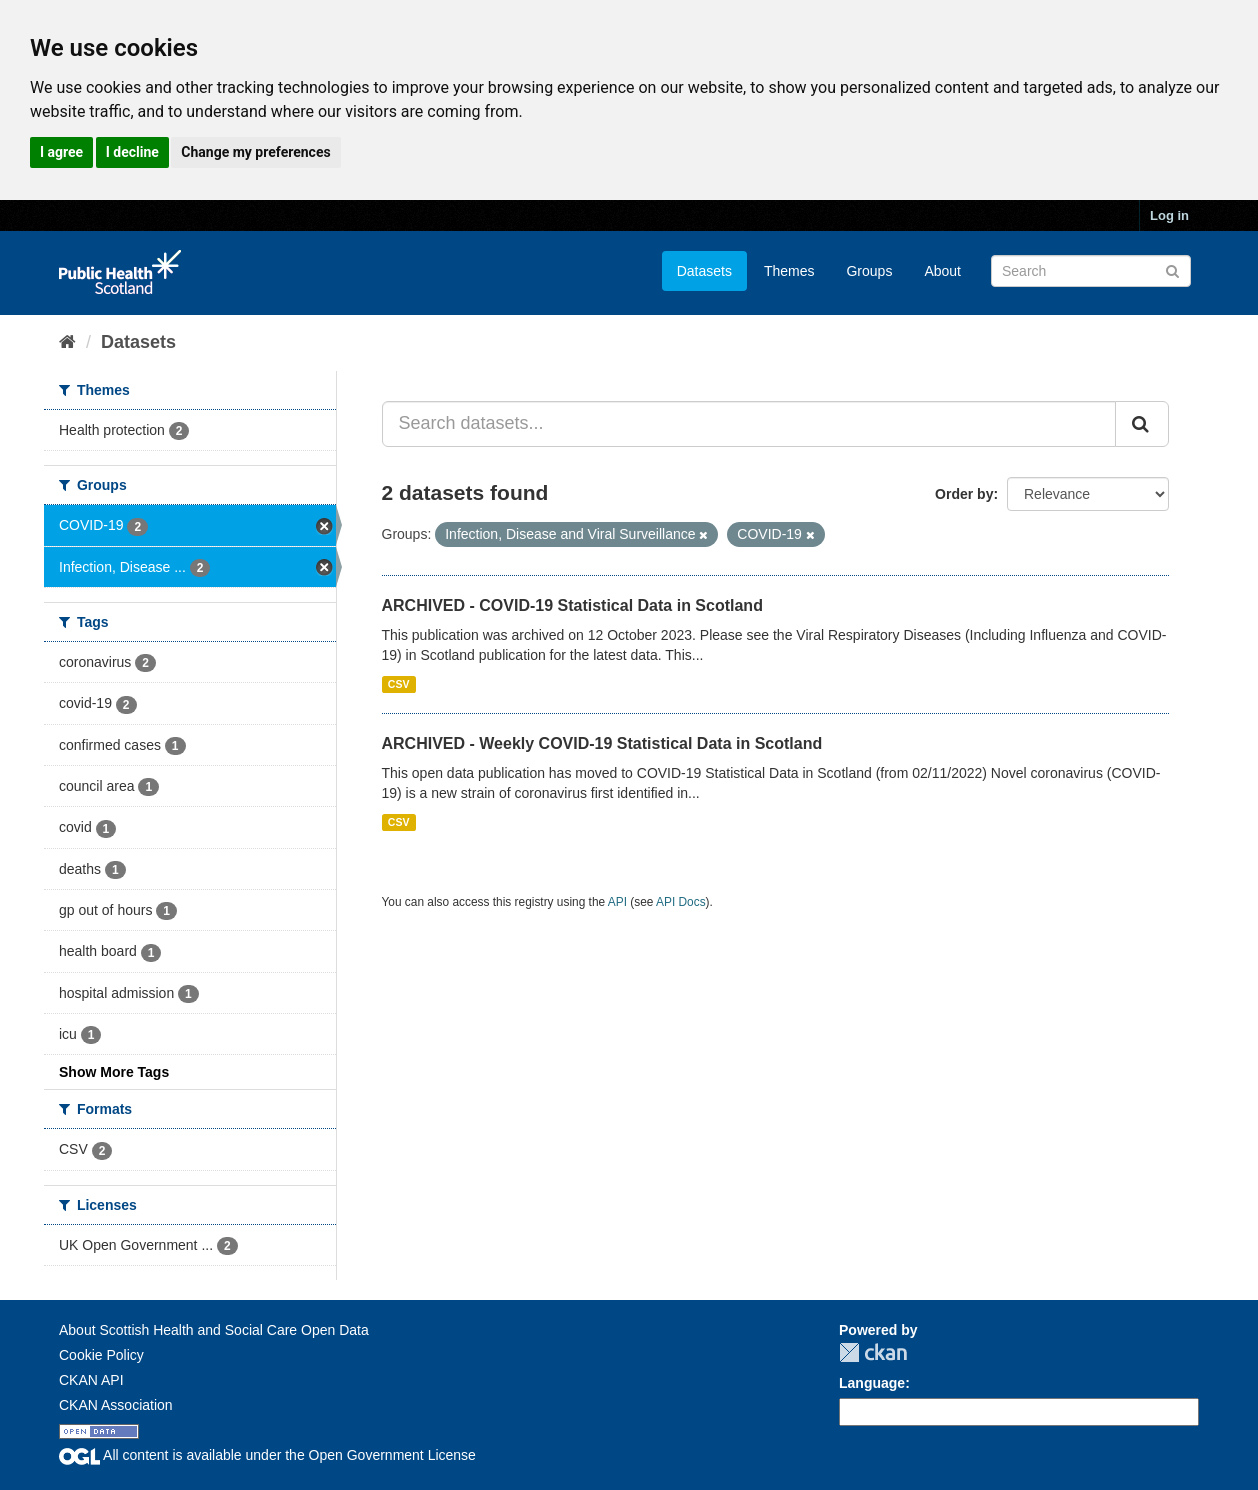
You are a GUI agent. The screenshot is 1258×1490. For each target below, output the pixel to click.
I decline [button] (132, 152)
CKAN (873, 1352)
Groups (869, 271)
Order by (964, 494)
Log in (1169, 215)
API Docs (681, 902)
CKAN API (91, 1380)
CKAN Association (116, 1405)
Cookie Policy (101, 1355)
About (942, 271)
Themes (789, 271)
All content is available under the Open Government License (267, 1455)
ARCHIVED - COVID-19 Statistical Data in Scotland (572, 605)
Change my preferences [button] (255, 152)
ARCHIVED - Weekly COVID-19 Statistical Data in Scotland (602, 743)
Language (872, 1383)
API (617, 902)
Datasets (704, 271)
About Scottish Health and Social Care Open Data (214, 1330)
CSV (399, 684)
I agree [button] (61, 152)
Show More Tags (114, 1072)
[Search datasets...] (749, 424)
